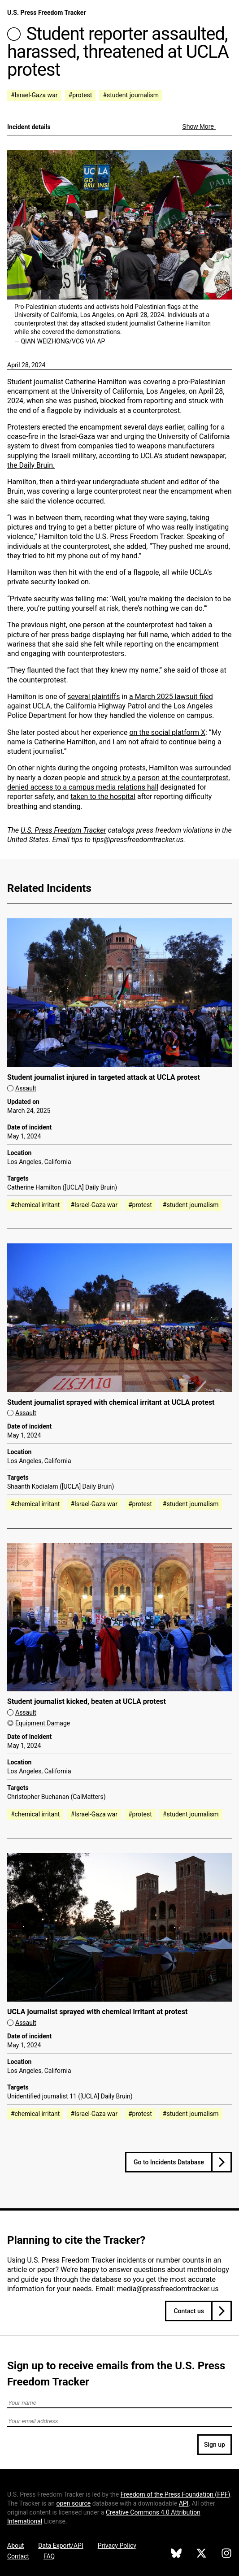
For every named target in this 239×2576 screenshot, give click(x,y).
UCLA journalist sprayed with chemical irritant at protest (97, 2011)
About (15, 2545)
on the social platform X (167, 732)
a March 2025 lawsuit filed (171, 696)
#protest (80, 95)
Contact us (189, 2311)
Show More (199, 126)
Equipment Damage (42, 1723)
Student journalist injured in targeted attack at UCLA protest (103, 1077)
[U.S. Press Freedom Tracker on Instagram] (226, 2554)
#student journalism (131, 95)
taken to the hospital (102, 796)
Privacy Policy (117, 2545)
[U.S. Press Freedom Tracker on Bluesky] (176, 2554)
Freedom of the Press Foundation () (175, 2494)
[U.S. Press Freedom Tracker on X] (201, 2554)
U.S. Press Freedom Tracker (46, 12)
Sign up (214, 2444)
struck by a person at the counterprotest (165, 777)
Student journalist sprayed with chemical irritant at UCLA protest (111, 1402)
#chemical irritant (35, 1204)
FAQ (49, 2556)
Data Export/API (60, 2545)
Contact (18, 2556)
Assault (25, 1088)
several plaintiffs (93, 696)
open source (73, 2503)
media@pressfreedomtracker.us (167, 2289)
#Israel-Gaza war (34, 95)
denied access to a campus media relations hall (82, 787)
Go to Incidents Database (169, 2162)
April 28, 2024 (26, 365)
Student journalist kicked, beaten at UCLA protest (86, 1701)
